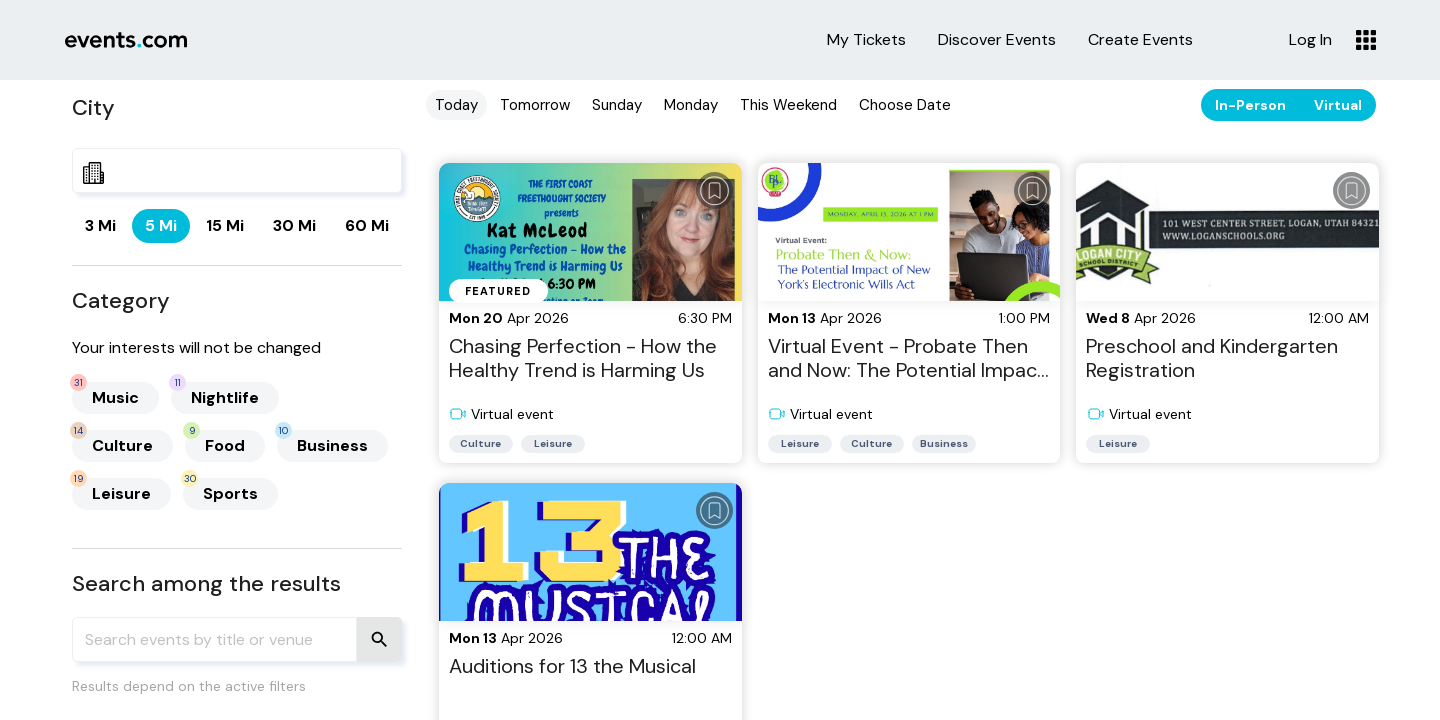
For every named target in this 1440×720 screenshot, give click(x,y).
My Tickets (866, 40)
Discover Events (997, 40)
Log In (1310, 40)
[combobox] (237, 170)
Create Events (1140, 40)
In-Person (1250, 105)
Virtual (1338, 105)
